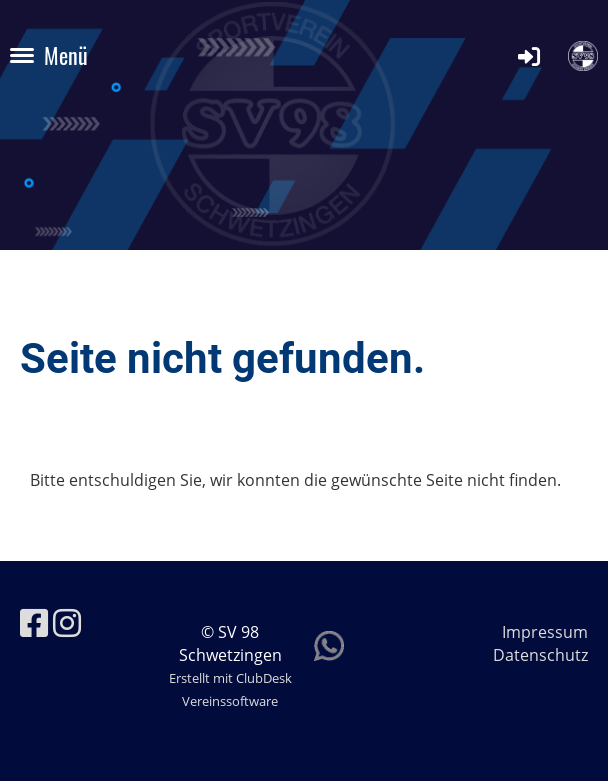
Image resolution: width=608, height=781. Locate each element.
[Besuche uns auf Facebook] (34, 622)
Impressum (545, 632)
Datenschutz (540, 655)
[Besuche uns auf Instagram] (67, 622)
